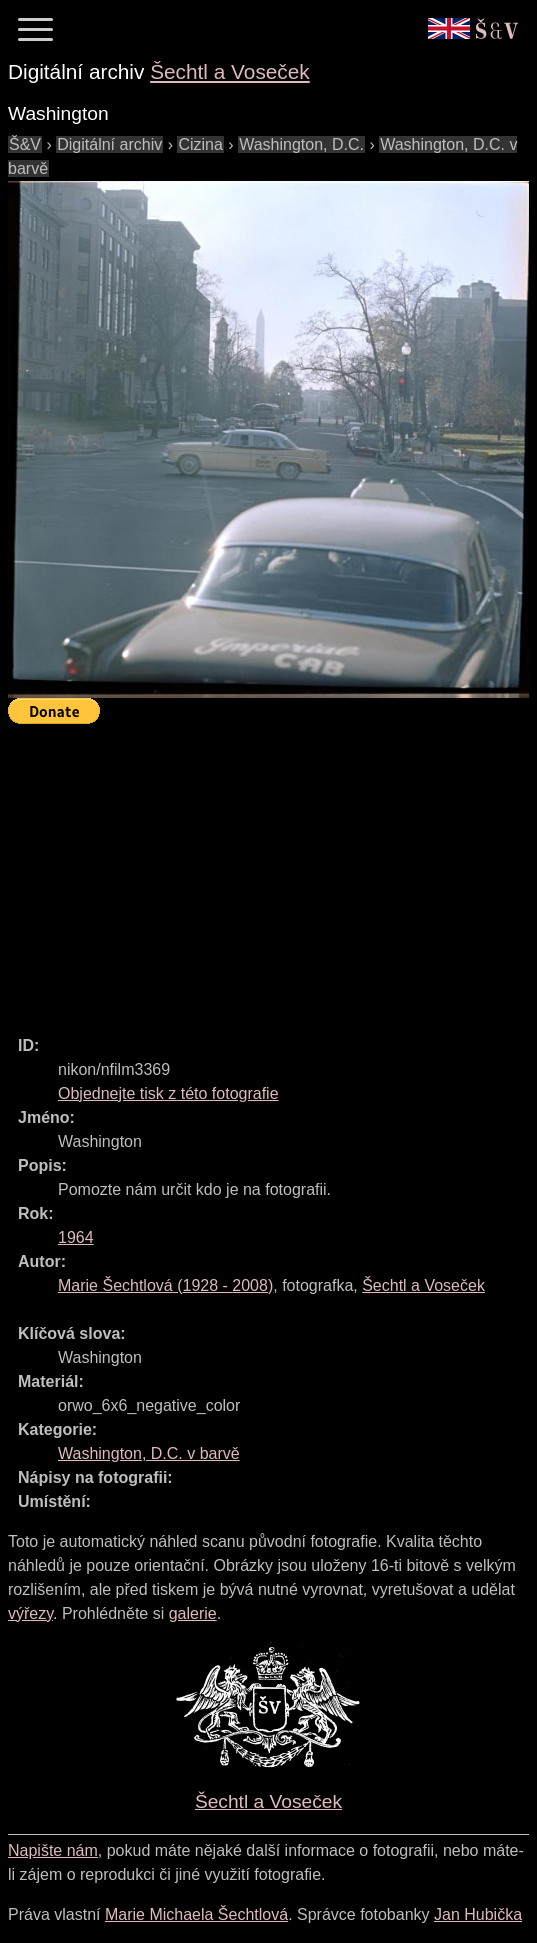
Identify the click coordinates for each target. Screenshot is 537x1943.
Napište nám (53, 1850)
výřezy (30, 1613)
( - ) (165, 1285)
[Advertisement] (272, 871)
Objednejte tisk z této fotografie (168, 1093)
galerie (193, 1613)
